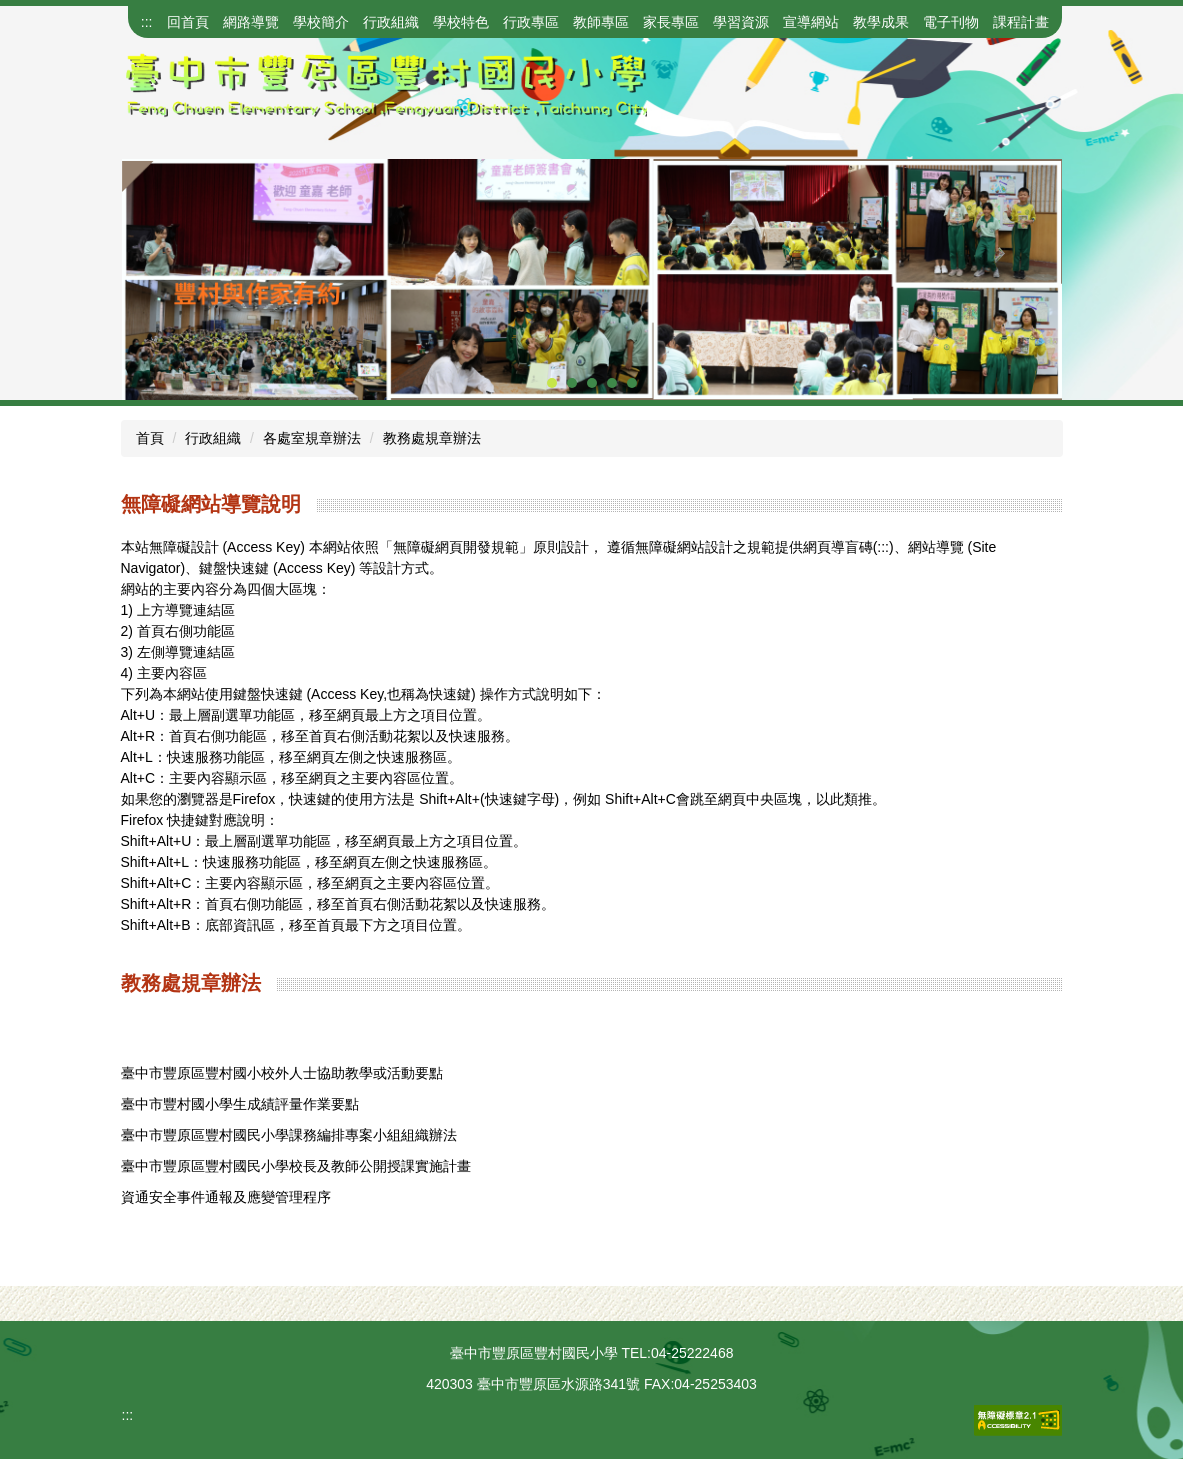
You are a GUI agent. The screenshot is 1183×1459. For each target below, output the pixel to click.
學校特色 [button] (461, 22)
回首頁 (188, 22)
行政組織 (213, 438)
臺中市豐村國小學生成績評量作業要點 (240, 1104)
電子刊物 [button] (951, 22)
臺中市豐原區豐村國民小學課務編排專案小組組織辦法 (289, 1135)
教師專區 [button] (601, 22)
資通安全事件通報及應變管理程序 (226, 1197)
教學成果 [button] (881, 22)
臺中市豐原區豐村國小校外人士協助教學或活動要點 (282, 1073)
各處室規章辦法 (312, 438)
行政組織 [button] (391, 22)
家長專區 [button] (671, 22)
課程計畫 (1021, 22)
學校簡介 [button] (321, 22)
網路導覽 (251, 22)
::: (147, 22)
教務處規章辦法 (432, 438)
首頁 (150, 438)
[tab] (552, 383)
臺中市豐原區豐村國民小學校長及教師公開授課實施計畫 (296, 1166)
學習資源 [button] (741, 22)
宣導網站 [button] (811, 22)
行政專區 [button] (531, 22)
